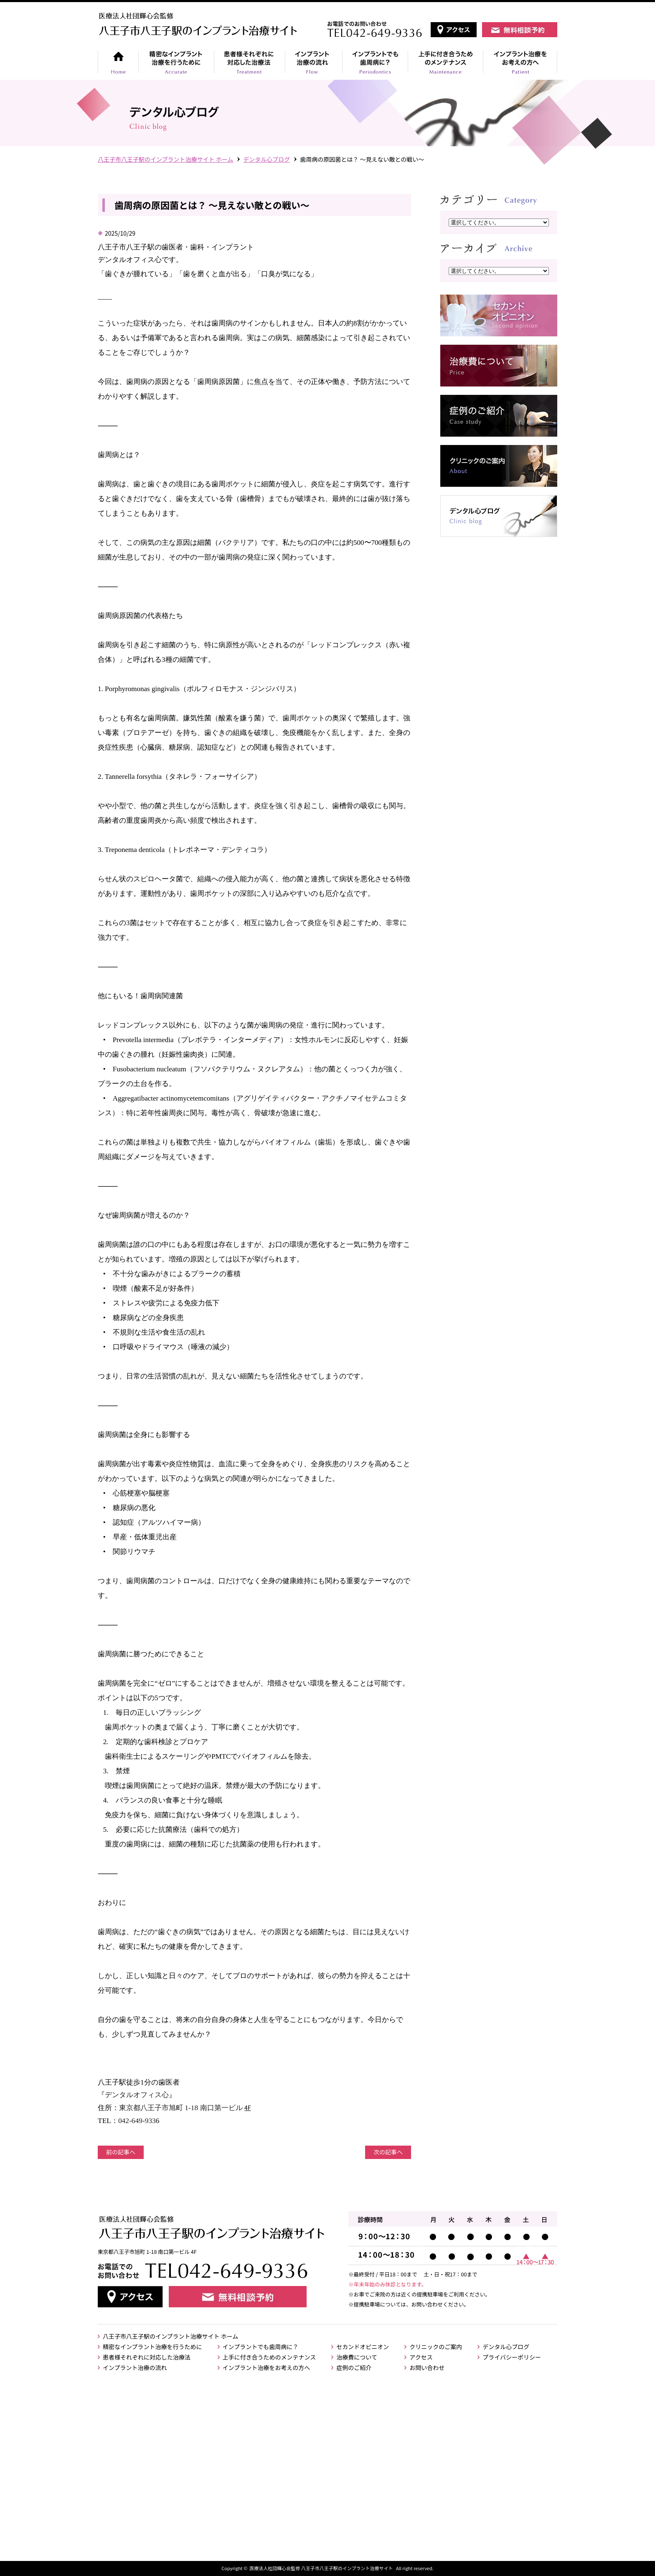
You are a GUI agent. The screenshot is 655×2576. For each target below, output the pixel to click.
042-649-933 (137, 2120)
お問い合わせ (426, 2367)
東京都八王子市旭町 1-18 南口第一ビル (181, 2107)
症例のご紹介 (353, 2367)
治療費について (356, 2357)
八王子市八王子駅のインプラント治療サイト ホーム (170, 2336)
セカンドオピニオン (362, 2346)
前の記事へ (120, 2152)
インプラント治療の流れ (135, 2367)
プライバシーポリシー (511, 2357)
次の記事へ (388, 2152)
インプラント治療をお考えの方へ (266, 2367)
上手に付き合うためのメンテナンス (269, 2357)
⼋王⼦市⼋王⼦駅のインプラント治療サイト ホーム (165, 159)
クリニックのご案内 (435, 2346)
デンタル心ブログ (266, 159)
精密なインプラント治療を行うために (152, 2346)
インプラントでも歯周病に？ (261, 2346)
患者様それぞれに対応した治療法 (146, 2357)
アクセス (420, 2357)
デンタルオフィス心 (137, 2094)
